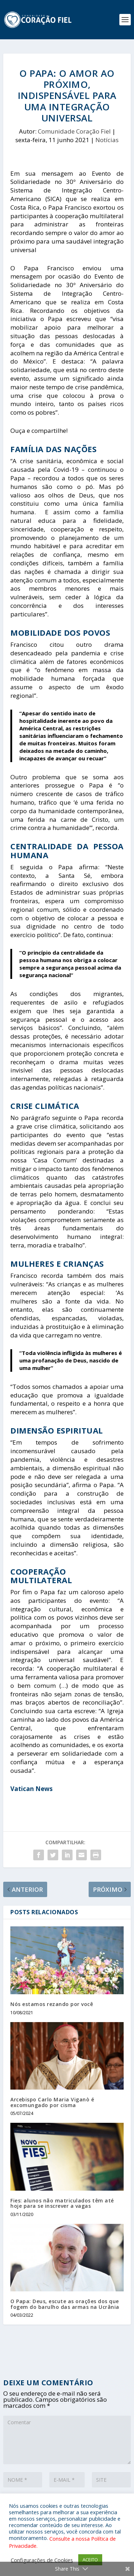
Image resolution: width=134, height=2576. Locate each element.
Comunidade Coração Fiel (74, 131)
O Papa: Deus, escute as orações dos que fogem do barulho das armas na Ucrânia (64, 2304)
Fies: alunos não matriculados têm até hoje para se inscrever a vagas (62, 2203)
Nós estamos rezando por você (51, 2004)
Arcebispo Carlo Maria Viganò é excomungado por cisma (52, 2102)
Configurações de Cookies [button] (42, 2560)
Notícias (107, 140)
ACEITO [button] (90, 2559)
